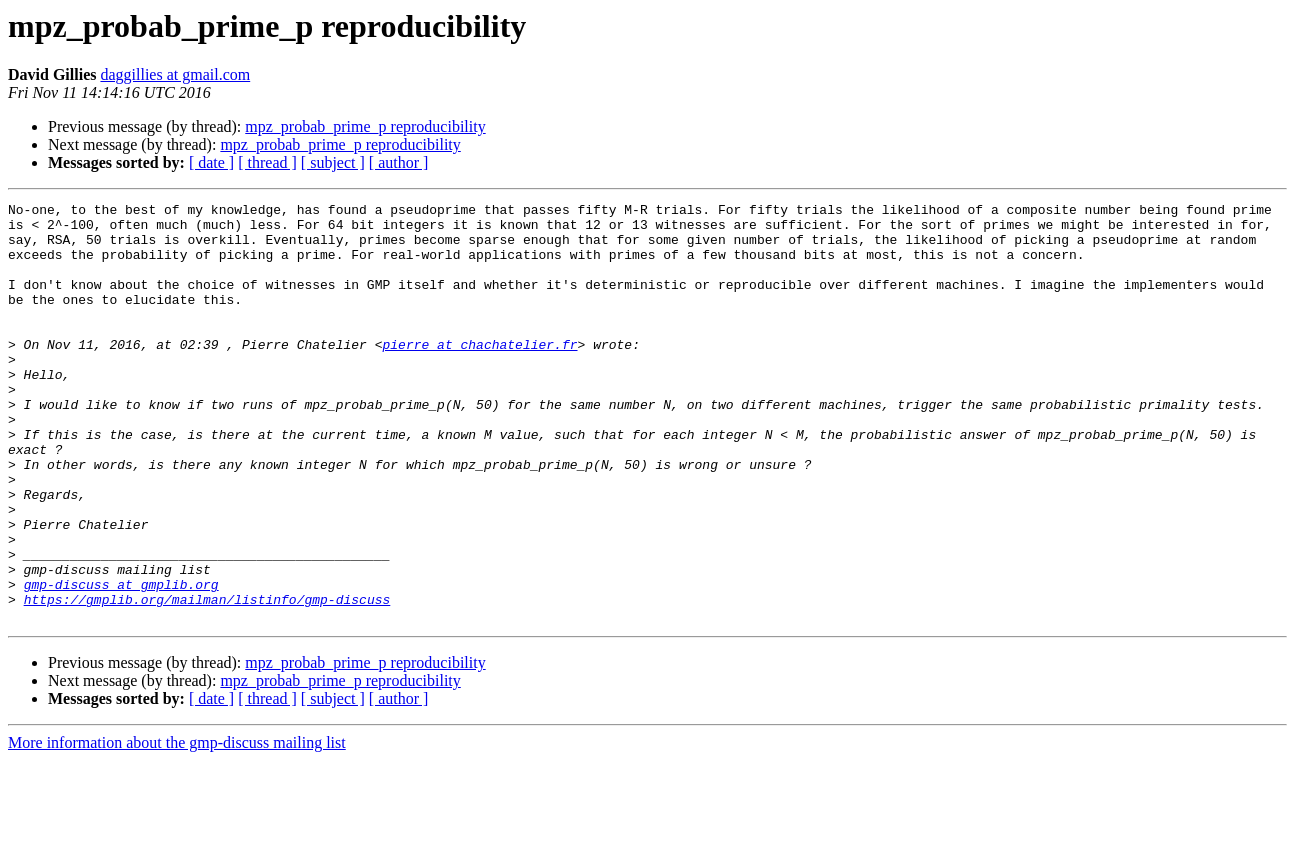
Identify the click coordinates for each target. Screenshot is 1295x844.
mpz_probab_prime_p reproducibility (365, 126)
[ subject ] (333, 162)
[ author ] (399, 162)
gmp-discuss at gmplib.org (121, 662)
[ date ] (211, 162)
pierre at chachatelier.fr (479, 374)
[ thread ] (267, 162)
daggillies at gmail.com (175, 74)
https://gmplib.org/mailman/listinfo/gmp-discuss (207, 680)
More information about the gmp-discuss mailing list (177, 826)
